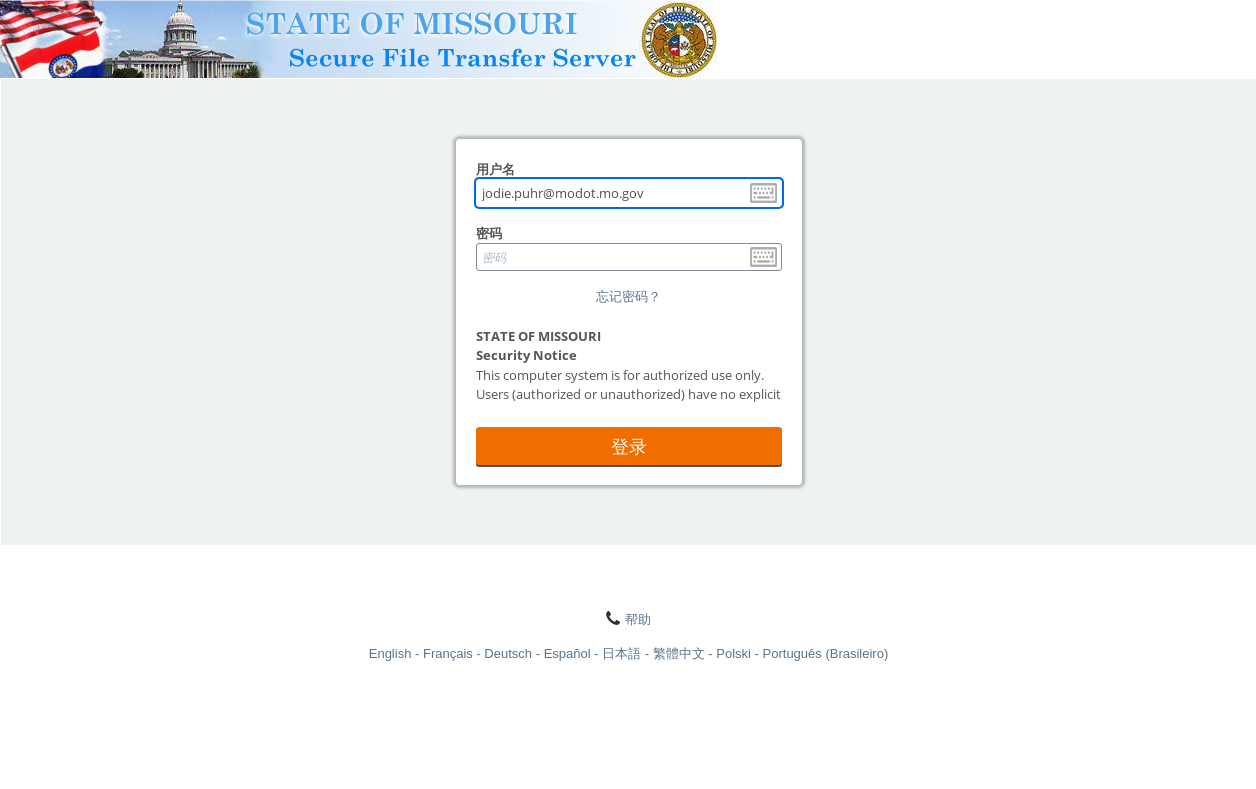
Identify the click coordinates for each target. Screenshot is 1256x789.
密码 (489, 233)
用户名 (495, 169)
